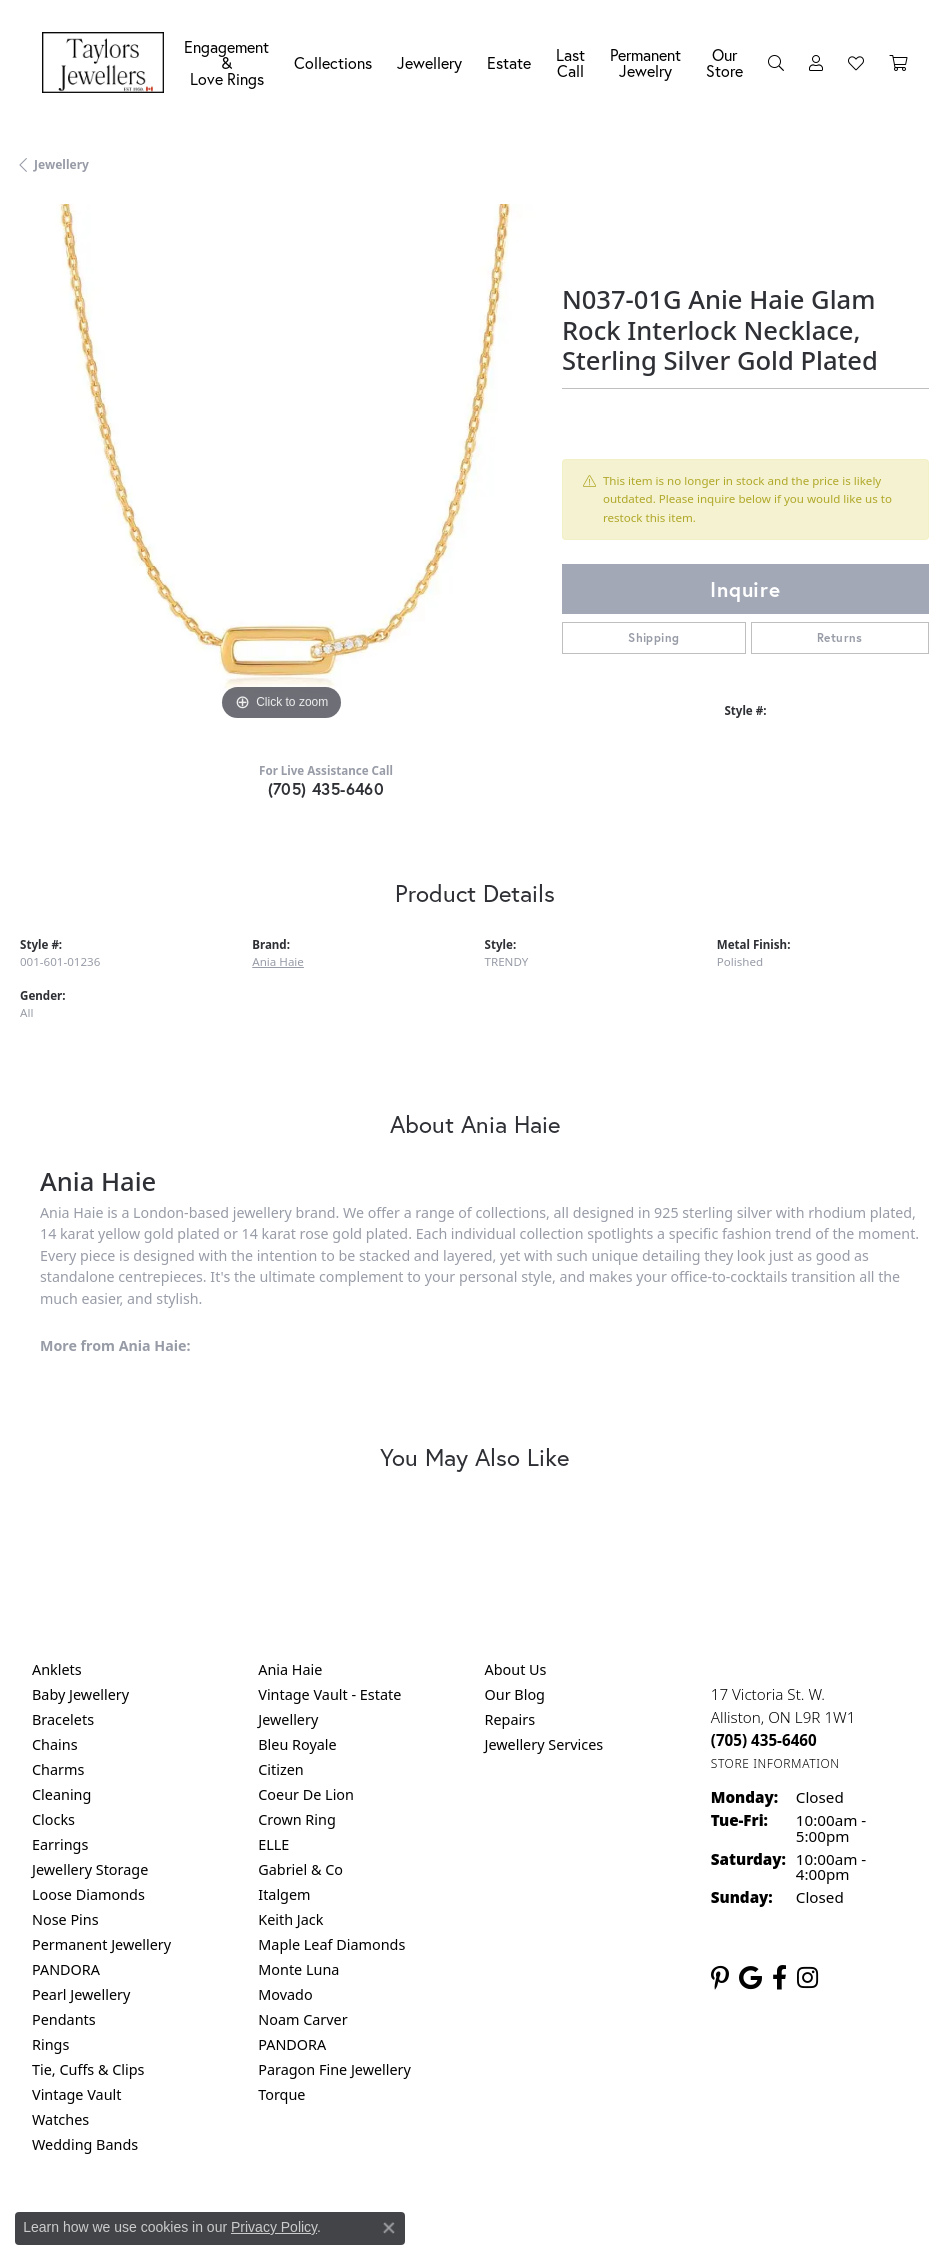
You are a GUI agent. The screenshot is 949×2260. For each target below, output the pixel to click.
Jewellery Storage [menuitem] (90, 1869)
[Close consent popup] (389, 2228)
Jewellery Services (544, 1744)
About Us (516, 1669)
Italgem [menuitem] (284, 1894)
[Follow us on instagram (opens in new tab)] (807, 1978)
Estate (509, 62)
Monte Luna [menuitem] (298, 1969)
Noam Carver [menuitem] (302, 2019)
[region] (281, 465)
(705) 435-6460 (326, 788)
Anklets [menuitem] (57, 1669)
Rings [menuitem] (50, 2044)
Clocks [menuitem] (53, 1819)
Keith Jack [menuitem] (290, 1919)
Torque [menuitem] (281, 2094)
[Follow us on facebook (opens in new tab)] (779, 1978)
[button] (776, 63)
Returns (840, 637)
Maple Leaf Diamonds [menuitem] (331, 1944)
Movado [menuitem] (285, 1994)
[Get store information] (775, 1763)
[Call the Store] (764, 1740)
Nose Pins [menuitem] (65, 1919)
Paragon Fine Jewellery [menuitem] (334, 2069)
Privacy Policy (274, 2227)
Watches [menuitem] (60, 2119)
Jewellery (429, 62)
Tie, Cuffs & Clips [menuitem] (88, 2069)
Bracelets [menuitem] (63, 1719)
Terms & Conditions (495, 2227)
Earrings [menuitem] (60, 1844)
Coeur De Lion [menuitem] (306, 1794)
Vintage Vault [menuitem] (76, 2094)
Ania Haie (278, 961)
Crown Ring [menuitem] (297, 1819)
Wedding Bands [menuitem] (85, 2144)
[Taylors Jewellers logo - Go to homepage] (108, 62)
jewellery (61, 164)
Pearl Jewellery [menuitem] (81, 1994)
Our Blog (515, 1694)
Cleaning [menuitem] (61, 1794)
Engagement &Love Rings (226, 62)
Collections (333, 62)
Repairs (510, 1719)
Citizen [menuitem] (281, 1769)
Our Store (724, 62)
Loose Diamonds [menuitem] (88, 1894)
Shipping (653, 637)
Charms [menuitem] (58, 1769)
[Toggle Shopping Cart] (898, 63)
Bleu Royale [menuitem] (297, 1744)
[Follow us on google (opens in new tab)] (750, 1978)
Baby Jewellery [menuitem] (80, 1694)
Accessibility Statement (643, 2227)
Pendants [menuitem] (64, 2019)
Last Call (570, 62)
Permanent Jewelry (645, 62)
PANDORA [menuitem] (66, 1969)
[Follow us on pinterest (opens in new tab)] (720, 1978)
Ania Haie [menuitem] (290, 1669)
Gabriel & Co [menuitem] (300, 1869)
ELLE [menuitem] (273, 1844)
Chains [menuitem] (55, 1744)
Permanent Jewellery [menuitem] (101, 1944)
